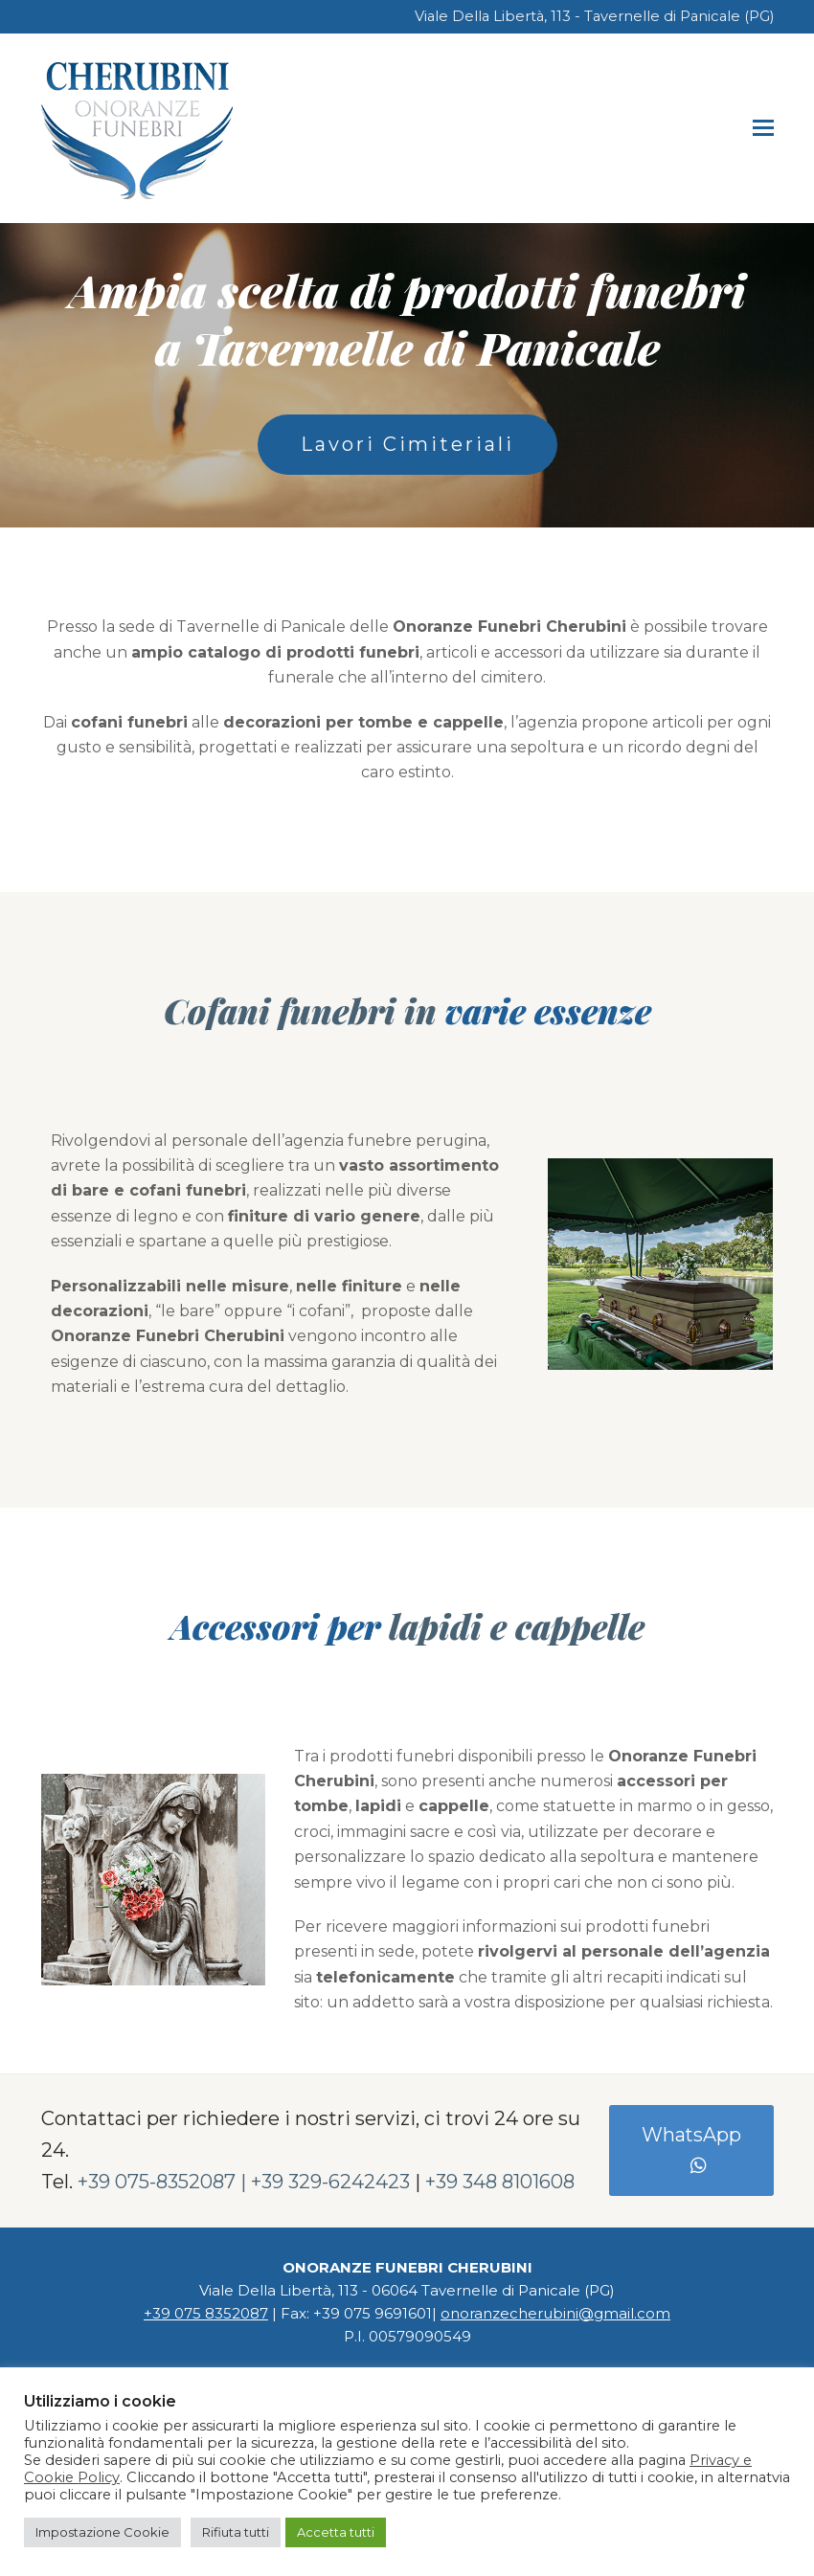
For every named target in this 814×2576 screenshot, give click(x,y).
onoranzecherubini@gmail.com (555, 2313)
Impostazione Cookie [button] (102, 2532)
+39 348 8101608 (500, 2181)
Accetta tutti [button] (335, 2532)
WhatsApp (691, 2149)
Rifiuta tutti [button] (235, 2532)
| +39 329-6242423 (325, 2181)
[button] (763, 128)
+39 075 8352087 (206, 2313)
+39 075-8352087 (157, 2181)
